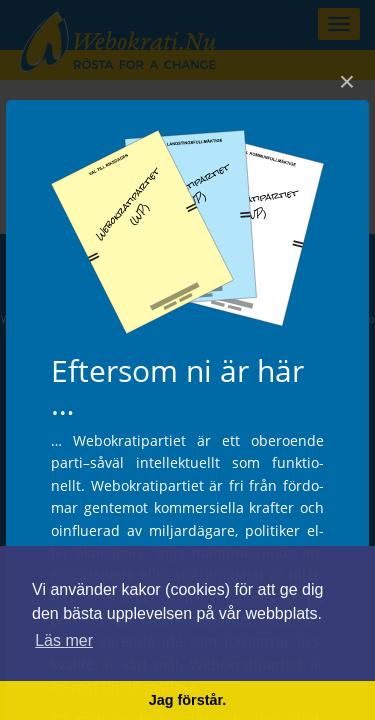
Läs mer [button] (64, 640)
